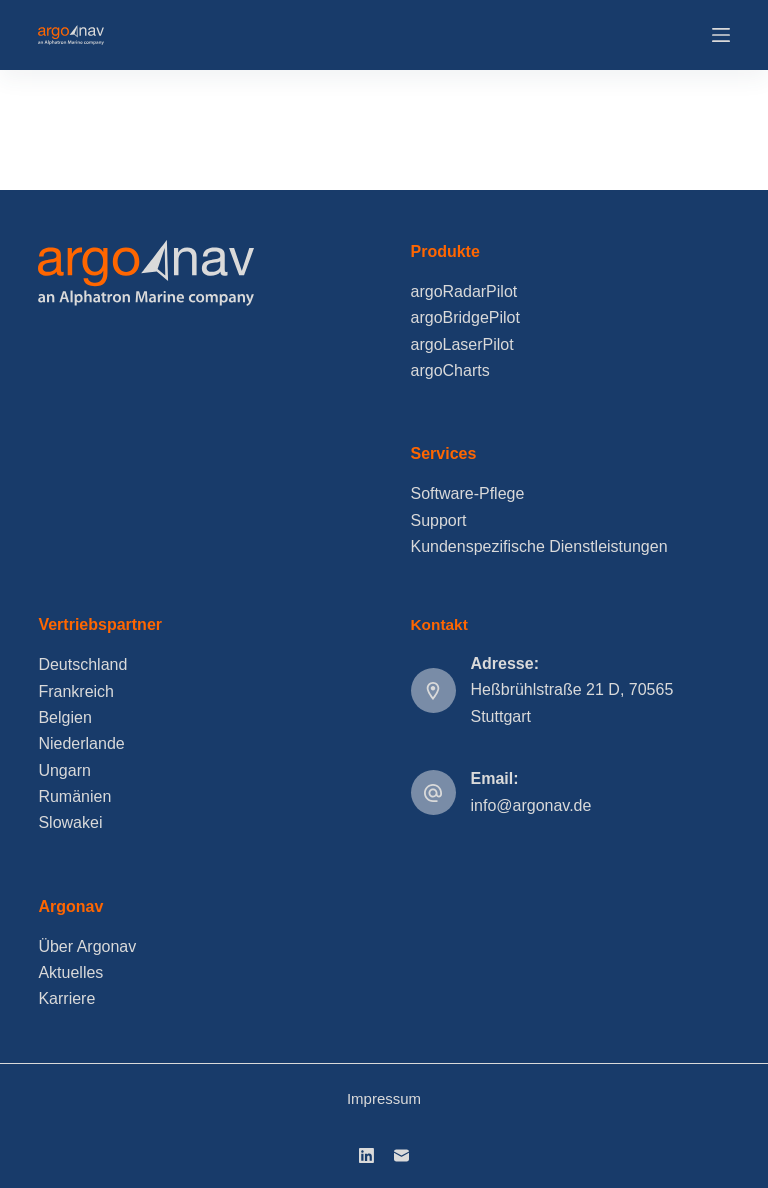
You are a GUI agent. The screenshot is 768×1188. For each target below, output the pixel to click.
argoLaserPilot (462, 344)
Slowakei (70, 822)
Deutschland (82, 664)
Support (439, 520)
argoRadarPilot (464, 291)
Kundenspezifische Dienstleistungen (539, 546)
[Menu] (721, 35)
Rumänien (74, 796)
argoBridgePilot (465, 317)
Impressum (384, 1098)
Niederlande (81, 743)
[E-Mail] (401, 1155)
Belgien (64, 717)
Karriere (66, 998)
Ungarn (64, 770)
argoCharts (450, 370)
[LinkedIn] (366, 1155)
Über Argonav (87, 946)
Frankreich (76, 691)
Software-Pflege (468, 493)
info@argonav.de (531, 805)
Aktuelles (70, 972)
